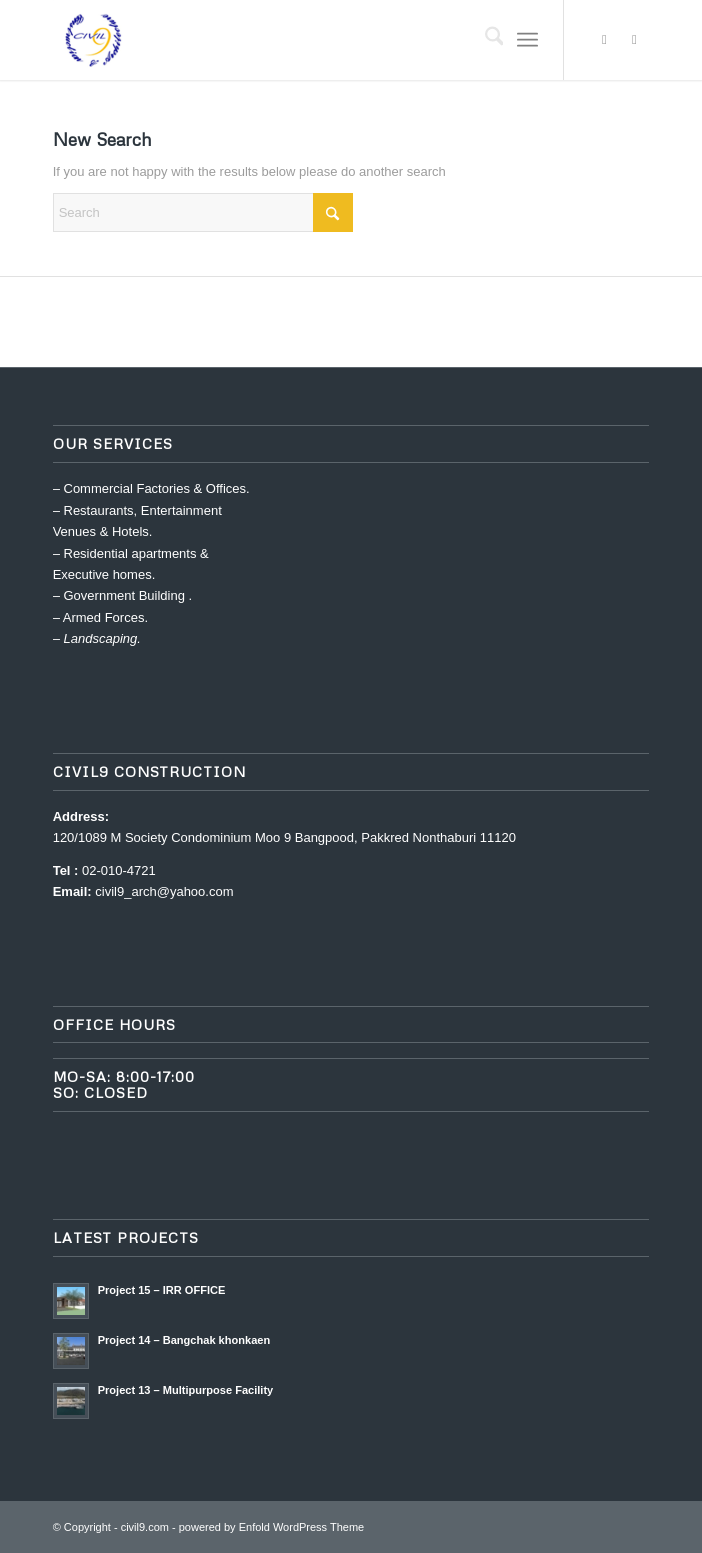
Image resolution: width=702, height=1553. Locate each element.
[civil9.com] (291, 40)
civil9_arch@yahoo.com (164, 891)
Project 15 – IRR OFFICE (162, 1290)
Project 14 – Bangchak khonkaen (184, 1340)
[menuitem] (484, 40)
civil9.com (145, 1527)
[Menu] (527, 40)
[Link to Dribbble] (634, 40)
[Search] (484, 40)
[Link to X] (604, 40)
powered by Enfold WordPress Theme (271, 1527)
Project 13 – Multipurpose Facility (186, 1390)
